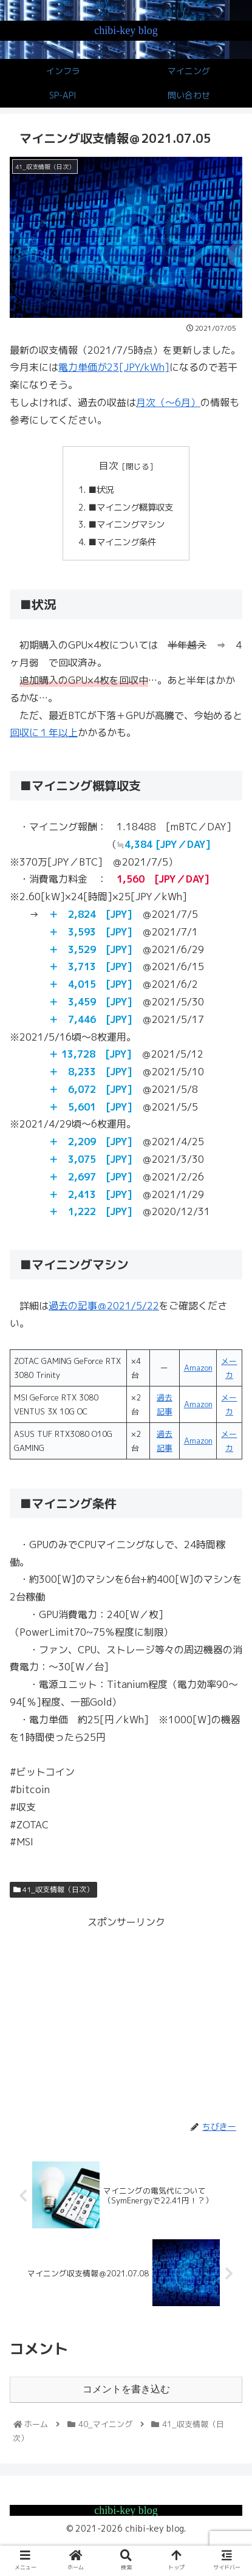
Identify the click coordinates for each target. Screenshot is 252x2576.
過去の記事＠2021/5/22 (104, 1305)
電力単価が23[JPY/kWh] (113, 367)
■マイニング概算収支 (130, 507)
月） (190, 402)
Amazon (198, 1367)
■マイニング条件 (122, 542)
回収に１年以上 (44, 732)
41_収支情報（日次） (53, 1889)
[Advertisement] (126, 2016)
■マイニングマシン (126, 524)
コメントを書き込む (126, 2389)
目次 (108, 465)
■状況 (101, 490)
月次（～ (155, 402)
